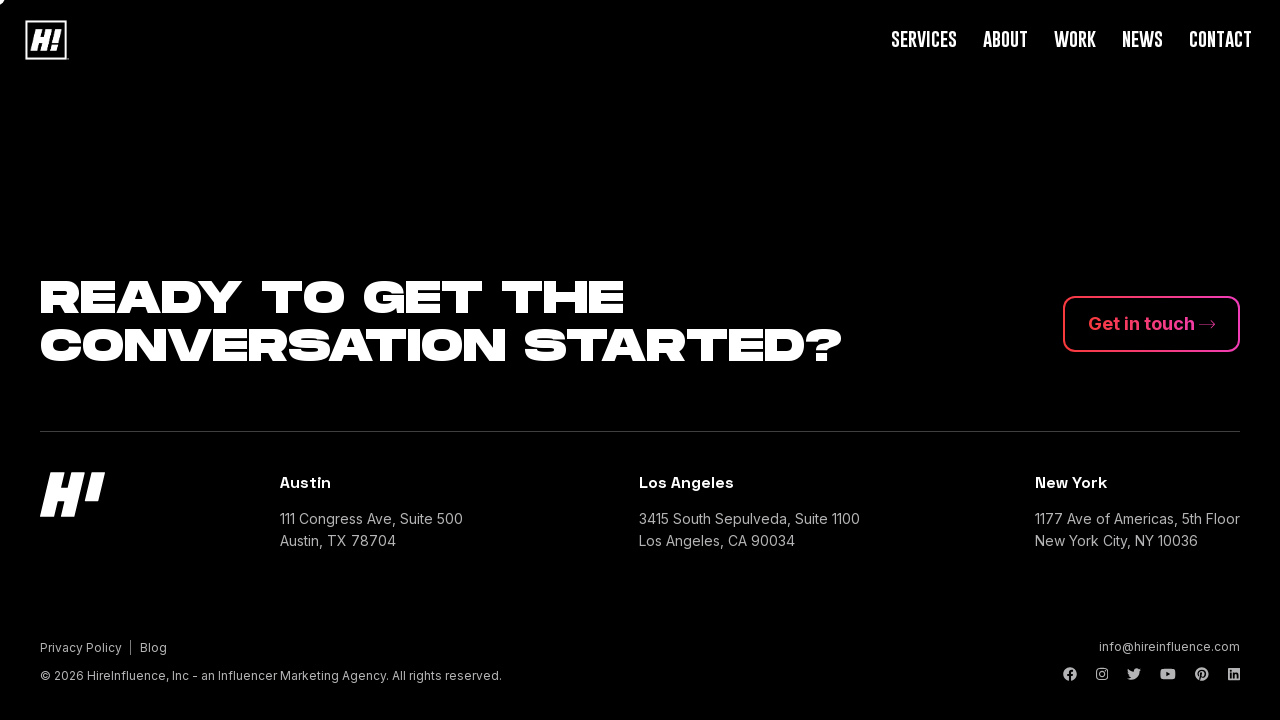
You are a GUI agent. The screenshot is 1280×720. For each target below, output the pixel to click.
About (1005, 38)
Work (1075, 38)
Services (924, 38)
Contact (1220, 38)
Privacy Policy (81, 647)
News (1142, 38)
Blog (153, 647)
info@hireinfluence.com (1169, 646)
